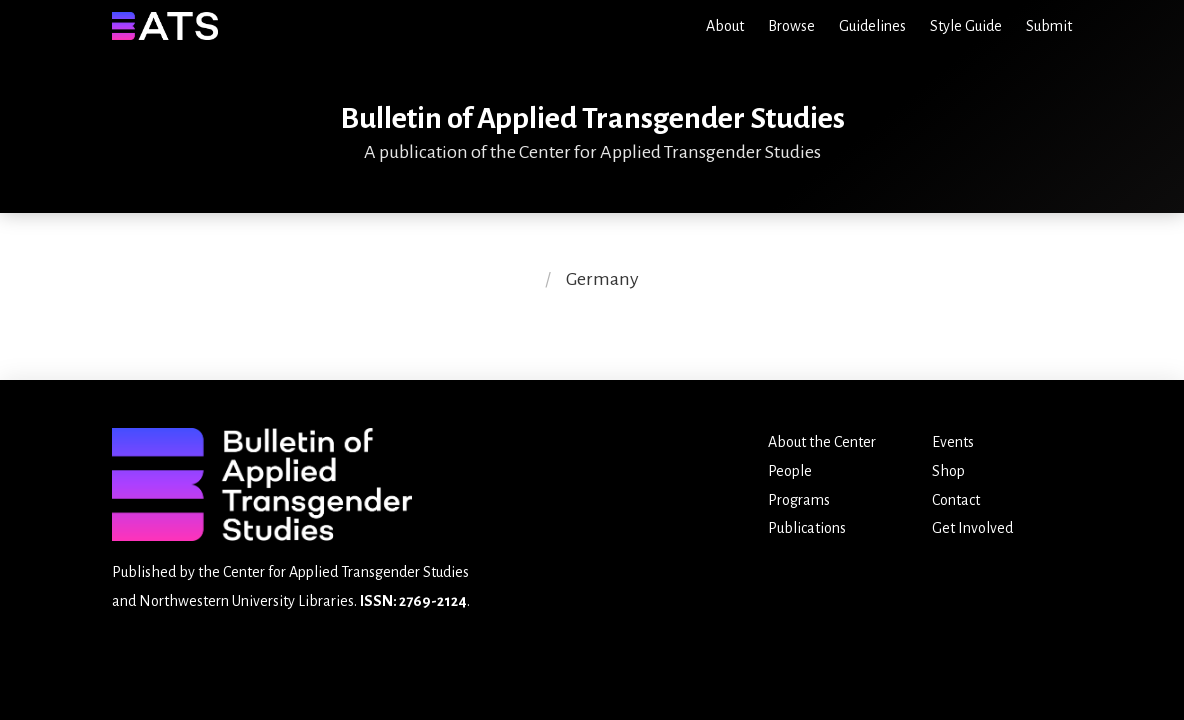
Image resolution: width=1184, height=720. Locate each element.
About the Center (822, 442)
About (725, 26)
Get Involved (972, 528)
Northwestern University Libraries (246, 601)
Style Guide (966, 26)
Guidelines (872, 26)
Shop (948, 471)
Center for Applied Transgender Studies (346, 572)
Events (953, 442)
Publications (807, 528)
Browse (791, 26)
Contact (956, 500)
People (790, 471)
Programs (799, 500)
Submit (1049, 26)
